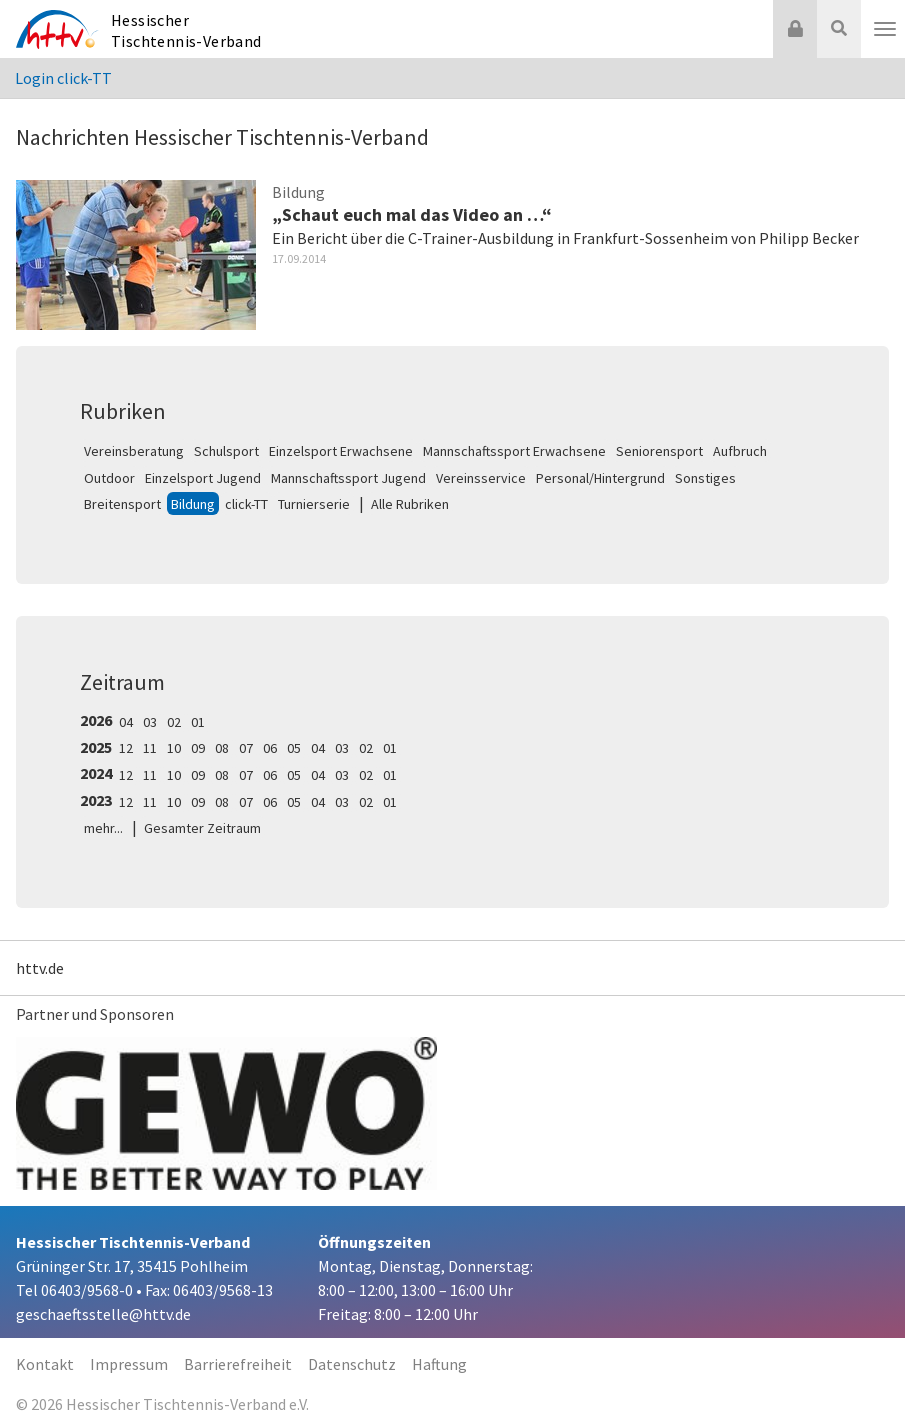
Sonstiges (705, 478)
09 (198, 748)
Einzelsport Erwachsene (341, 451)
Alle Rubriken (410, 504)
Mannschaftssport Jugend (348, 478)
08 (222, 748)
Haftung (439, 1364)
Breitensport (122, 504)
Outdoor (109, 478)
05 (294, 748)
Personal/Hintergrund (600, 478)
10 (174, 748)
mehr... (103, 828)
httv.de (40, 968)
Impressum (129, 1364)
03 (150, 722)
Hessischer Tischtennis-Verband (186, 30)
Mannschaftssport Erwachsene (514, 451)
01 (198, 722)
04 (126, 722)
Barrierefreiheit (238, 1364)
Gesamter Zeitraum (202, 828)
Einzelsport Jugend (203, 478)
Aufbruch (740, 451)
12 (126, 748)
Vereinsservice (481, 478)
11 (150, 748)
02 (174, 722)
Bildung (193, 504)
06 (270, 748)
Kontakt (45, 1364)
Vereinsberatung (134, 451)
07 (246, 748)
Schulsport (226, 451)
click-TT (246, 504)
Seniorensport (659, 451)
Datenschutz (352, 1364)
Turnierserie (314, 504)
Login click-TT (63, 78)
